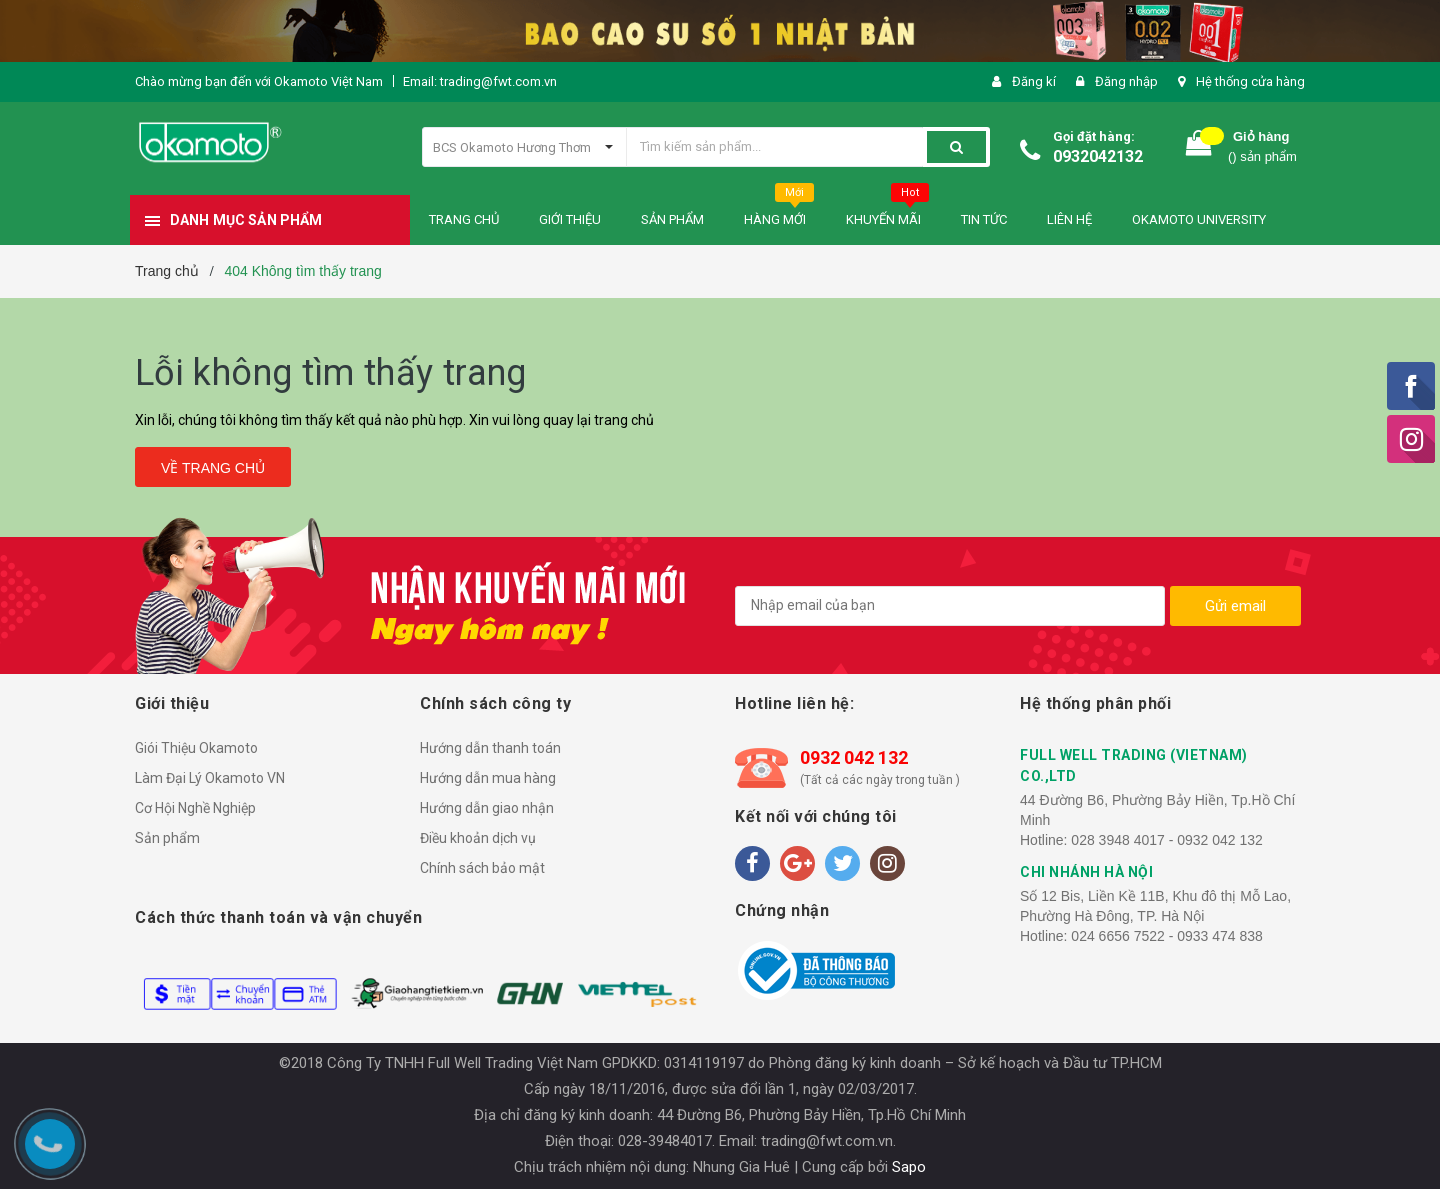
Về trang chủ (213, 468)
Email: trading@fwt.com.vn (480, 81)
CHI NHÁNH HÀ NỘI (1086, 872)
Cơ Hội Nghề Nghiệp (195, 808)
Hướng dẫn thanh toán (490, 748)
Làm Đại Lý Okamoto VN (210, 778)
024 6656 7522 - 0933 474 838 (1167, 936)
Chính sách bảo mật (482, 868)
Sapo (909, 1167)
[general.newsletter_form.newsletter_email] (950, 606)
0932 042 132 (854, 757)
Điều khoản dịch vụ (478, 838)
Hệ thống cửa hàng (1250, 81)
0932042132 (1098, 156)
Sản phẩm (167, 838)
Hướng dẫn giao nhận (487, 808)
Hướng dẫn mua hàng (488, 778)
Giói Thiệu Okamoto (196, 748)
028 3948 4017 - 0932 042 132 (1167, 840)
